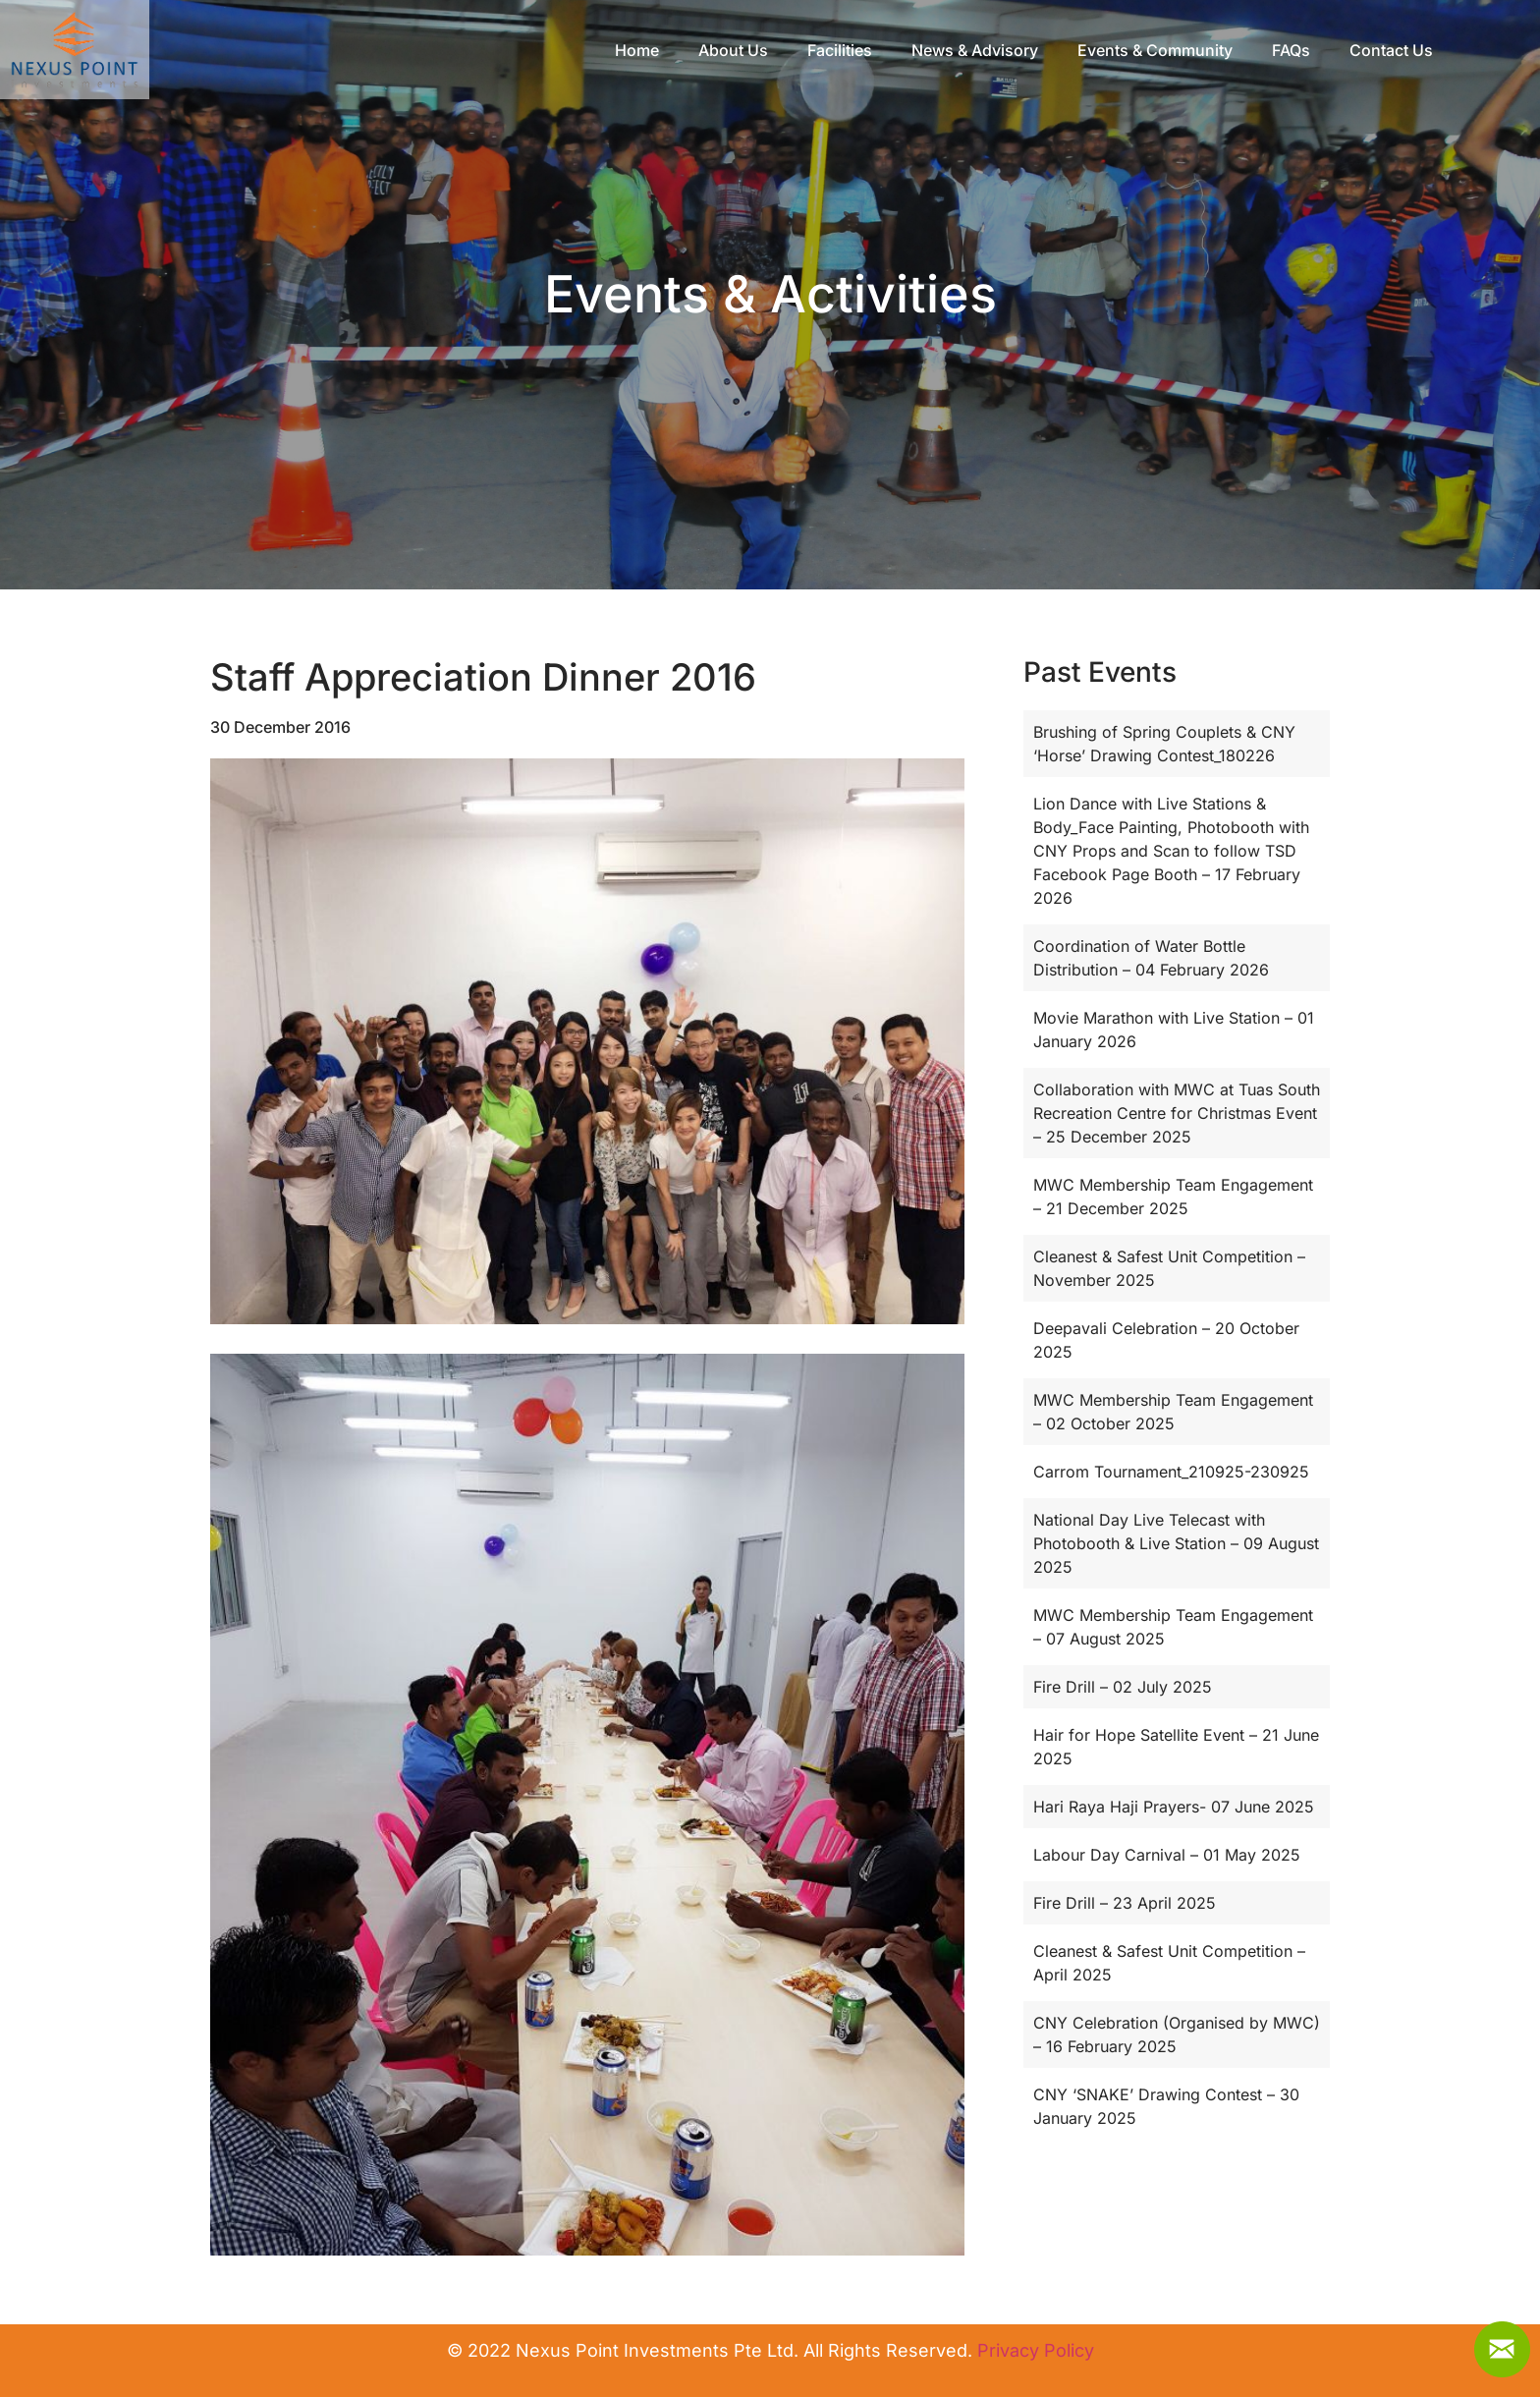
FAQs (1339, 51)
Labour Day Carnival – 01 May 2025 (1166, 1855)
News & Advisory (1023, 51)
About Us (781, 51)
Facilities (887, 51)
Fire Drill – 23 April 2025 (1124, 1903)
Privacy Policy (1035, 2350)
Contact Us (1439, 51)
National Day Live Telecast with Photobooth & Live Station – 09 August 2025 (1176, 1543)
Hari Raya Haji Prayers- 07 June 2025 (1173, 1806)
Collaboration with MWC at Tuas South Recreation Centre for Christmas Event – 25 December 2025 (1176, 1113)
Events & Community (1203, 51)
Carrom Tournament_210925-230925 (1171, 1471)
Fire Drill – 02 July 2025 (1122, 1687)
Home (685, 51)
